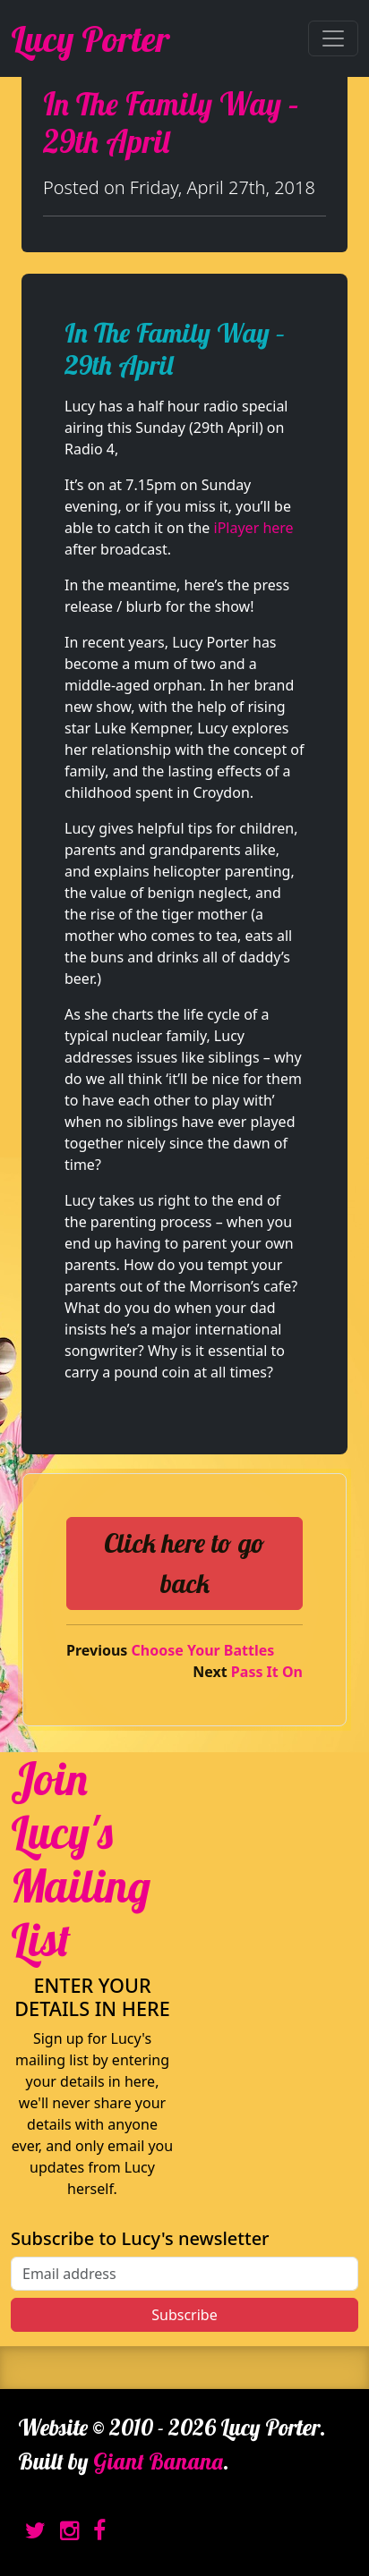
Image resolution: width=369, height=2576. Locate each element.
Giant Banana (158, 2461)
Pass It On (267, 1672)
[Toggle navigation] (333, 38)
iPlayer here (254, 528)
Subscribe (184, 2315)
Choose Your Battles (203, 1650)
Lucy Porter (90, 38)
